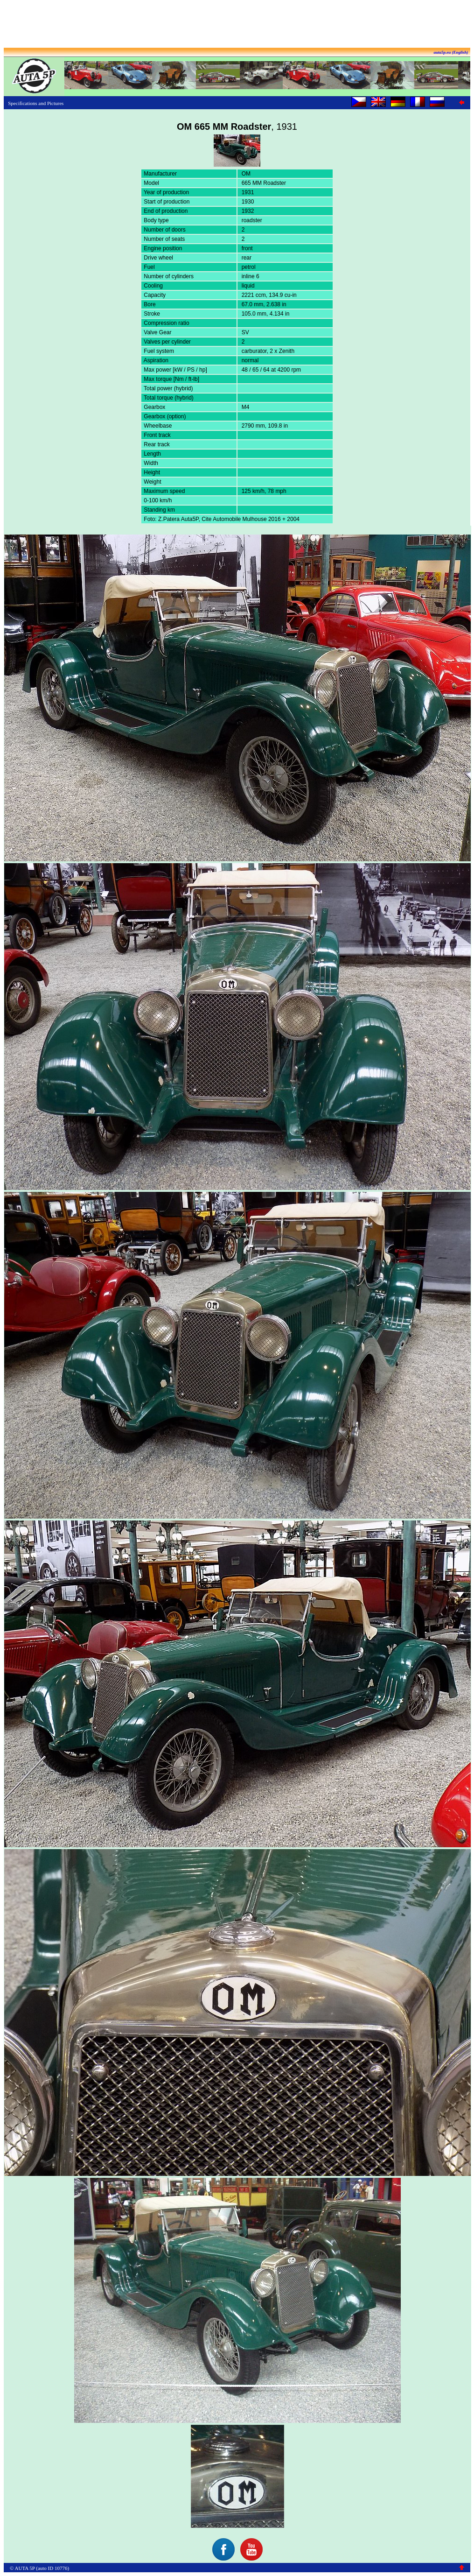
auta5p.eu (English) (450, 52)
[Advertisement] (237, 25)
